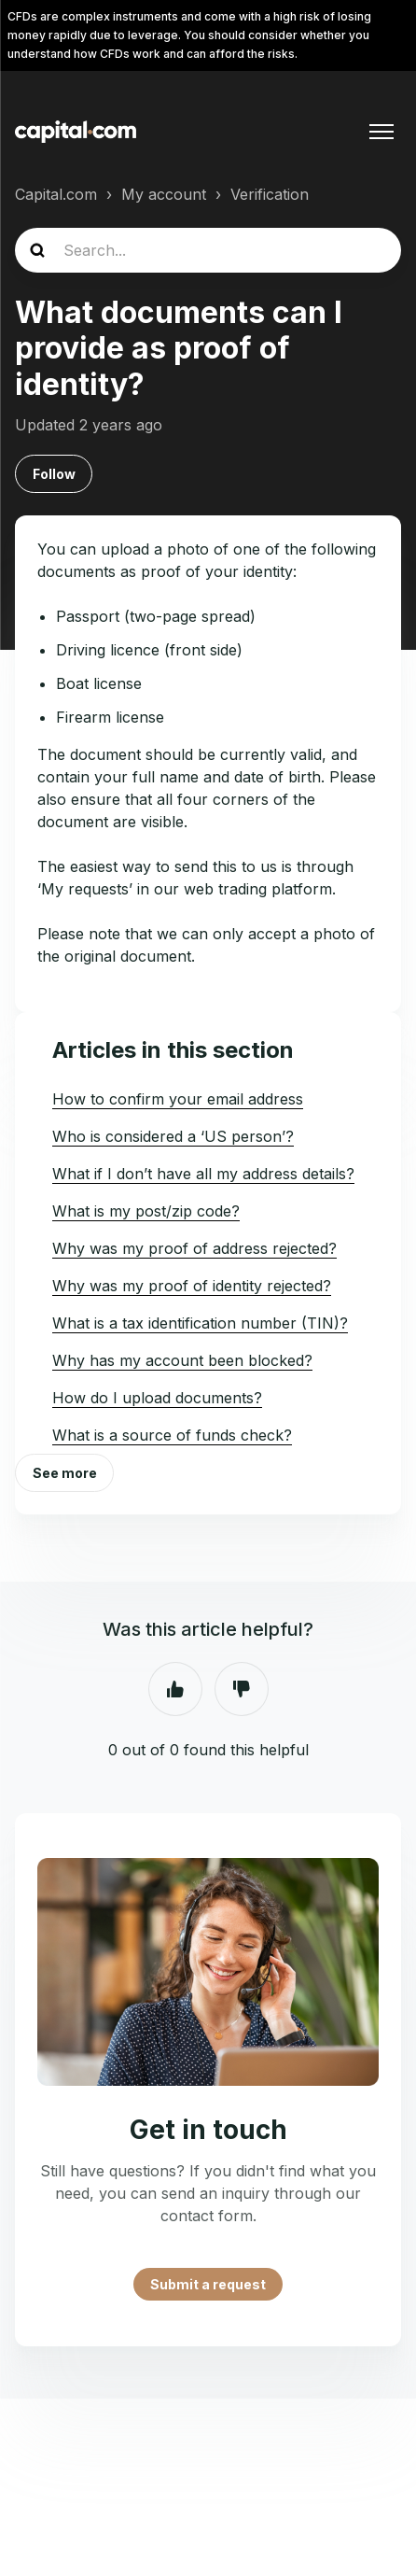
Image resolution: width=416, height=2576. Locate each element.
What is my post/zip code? (146, 1211)
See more (65, 1473)
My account (163, 194)
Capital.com (56, 194)
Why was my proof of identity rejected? (191, 1285)
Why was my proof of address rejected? (194, 1248)
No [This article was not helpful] (242, 1689)
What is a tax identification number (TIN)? (200, 1323)
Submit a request (208, 2284)
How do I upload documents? (157, 1397)
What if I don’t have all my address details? (203, 1173)
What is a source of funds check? (172, 1435)
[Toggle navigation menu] (381, 132)
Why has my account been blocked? (182, 1360)
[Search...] (208, 250)
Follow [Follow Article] (54, 474)
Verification (269, 194)
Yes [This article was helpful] (175, 1689)
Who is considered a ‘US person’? (173, 1136)
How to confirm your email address (177, 1099)
